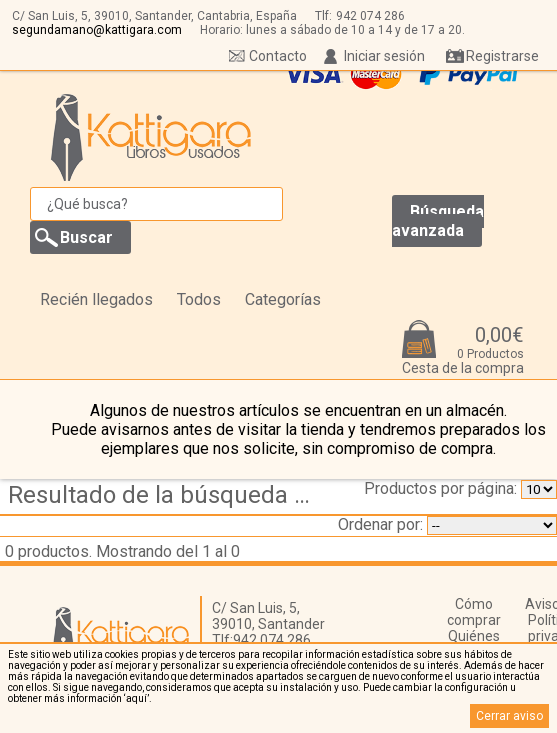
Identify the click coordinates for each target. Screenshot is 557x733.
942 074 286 (370, 16)
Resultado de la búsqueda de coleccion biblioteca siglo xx (165, 495)
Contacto (278, 56)
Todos (199, 299)
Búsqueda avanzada (438, 221)
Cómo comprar (474, 612)
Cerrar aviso (509, 716)
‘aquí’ (136, 698)
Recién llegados (96, 299)
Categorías (283, 299)
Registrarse (502, 56)
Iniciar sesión (384, 56)
